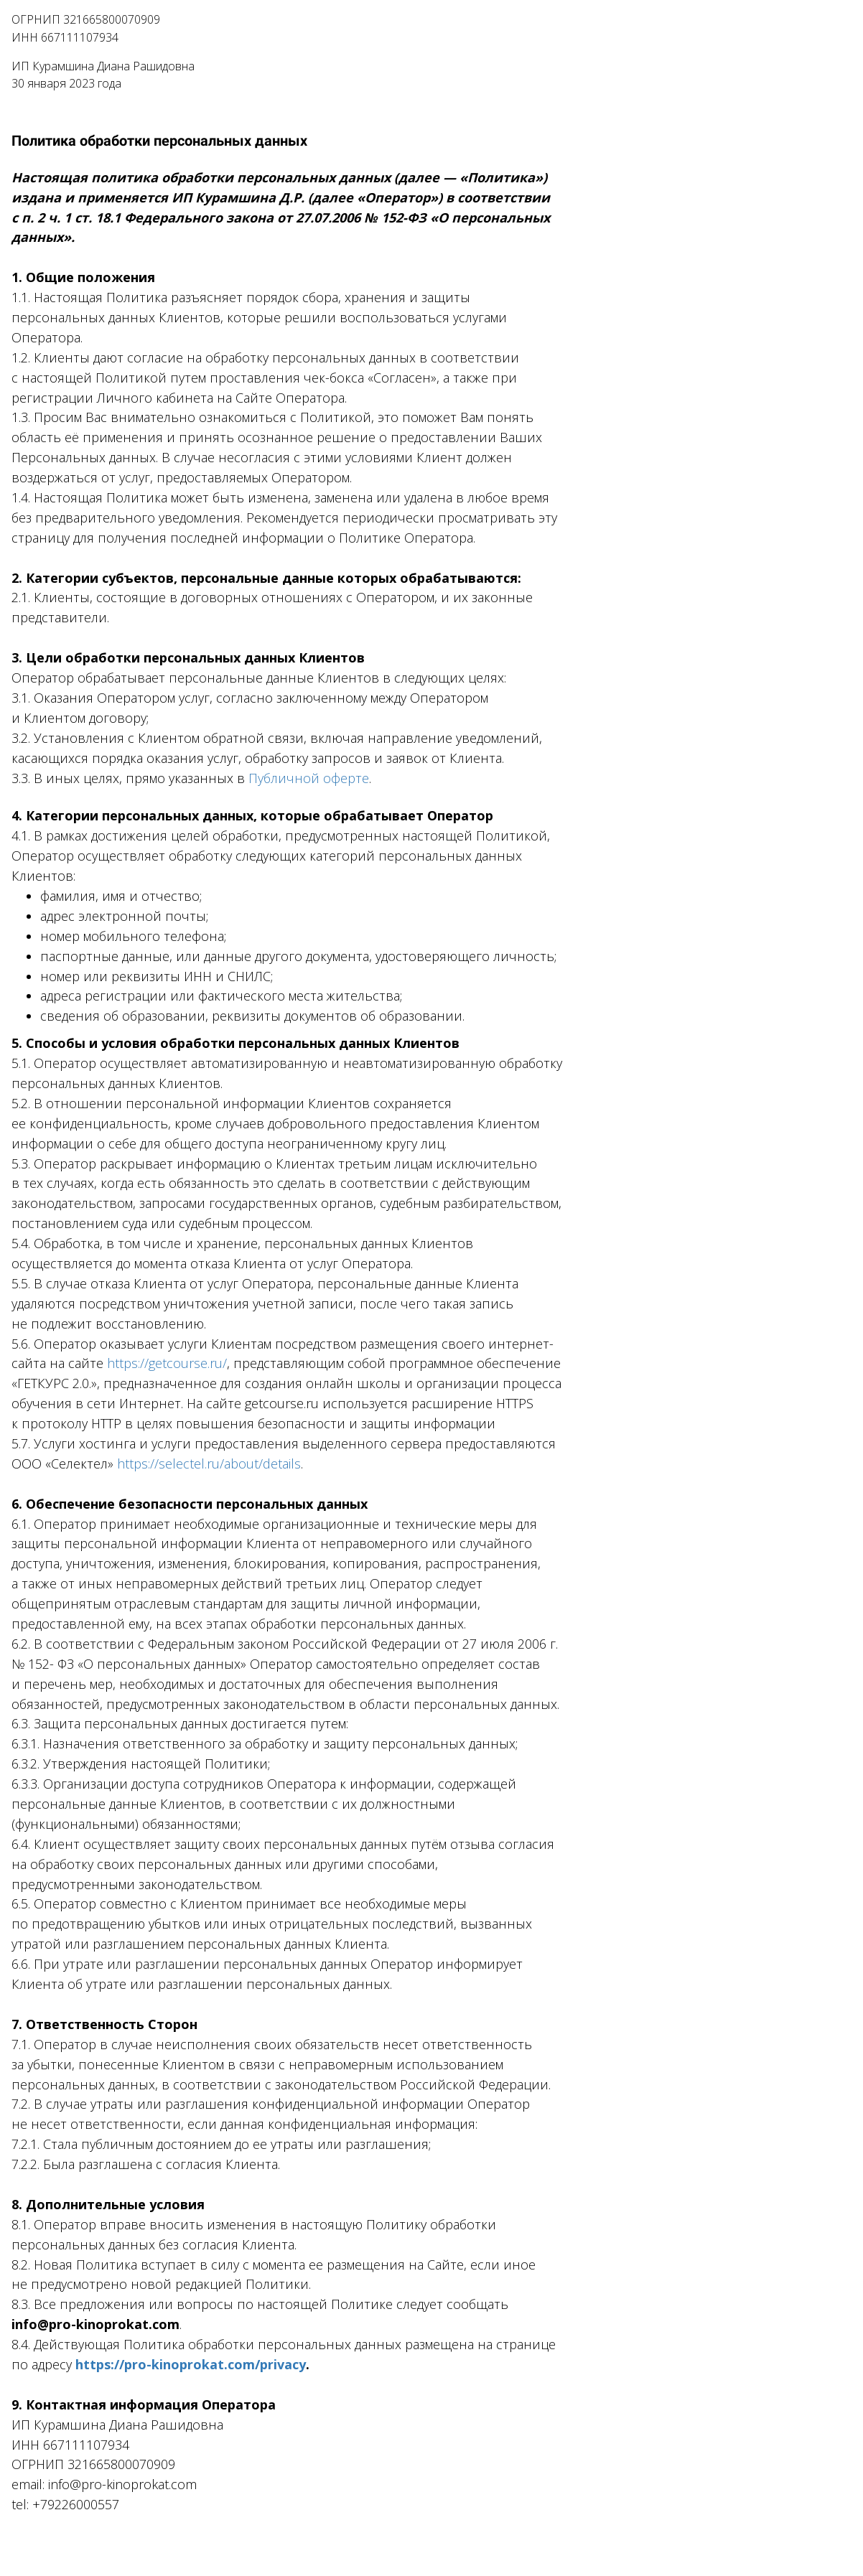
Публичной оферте (308, 778)
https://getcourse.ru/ (167, 1363)
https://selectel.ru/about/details (209, 1463)
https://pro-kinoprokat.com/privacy (190, 2364)
